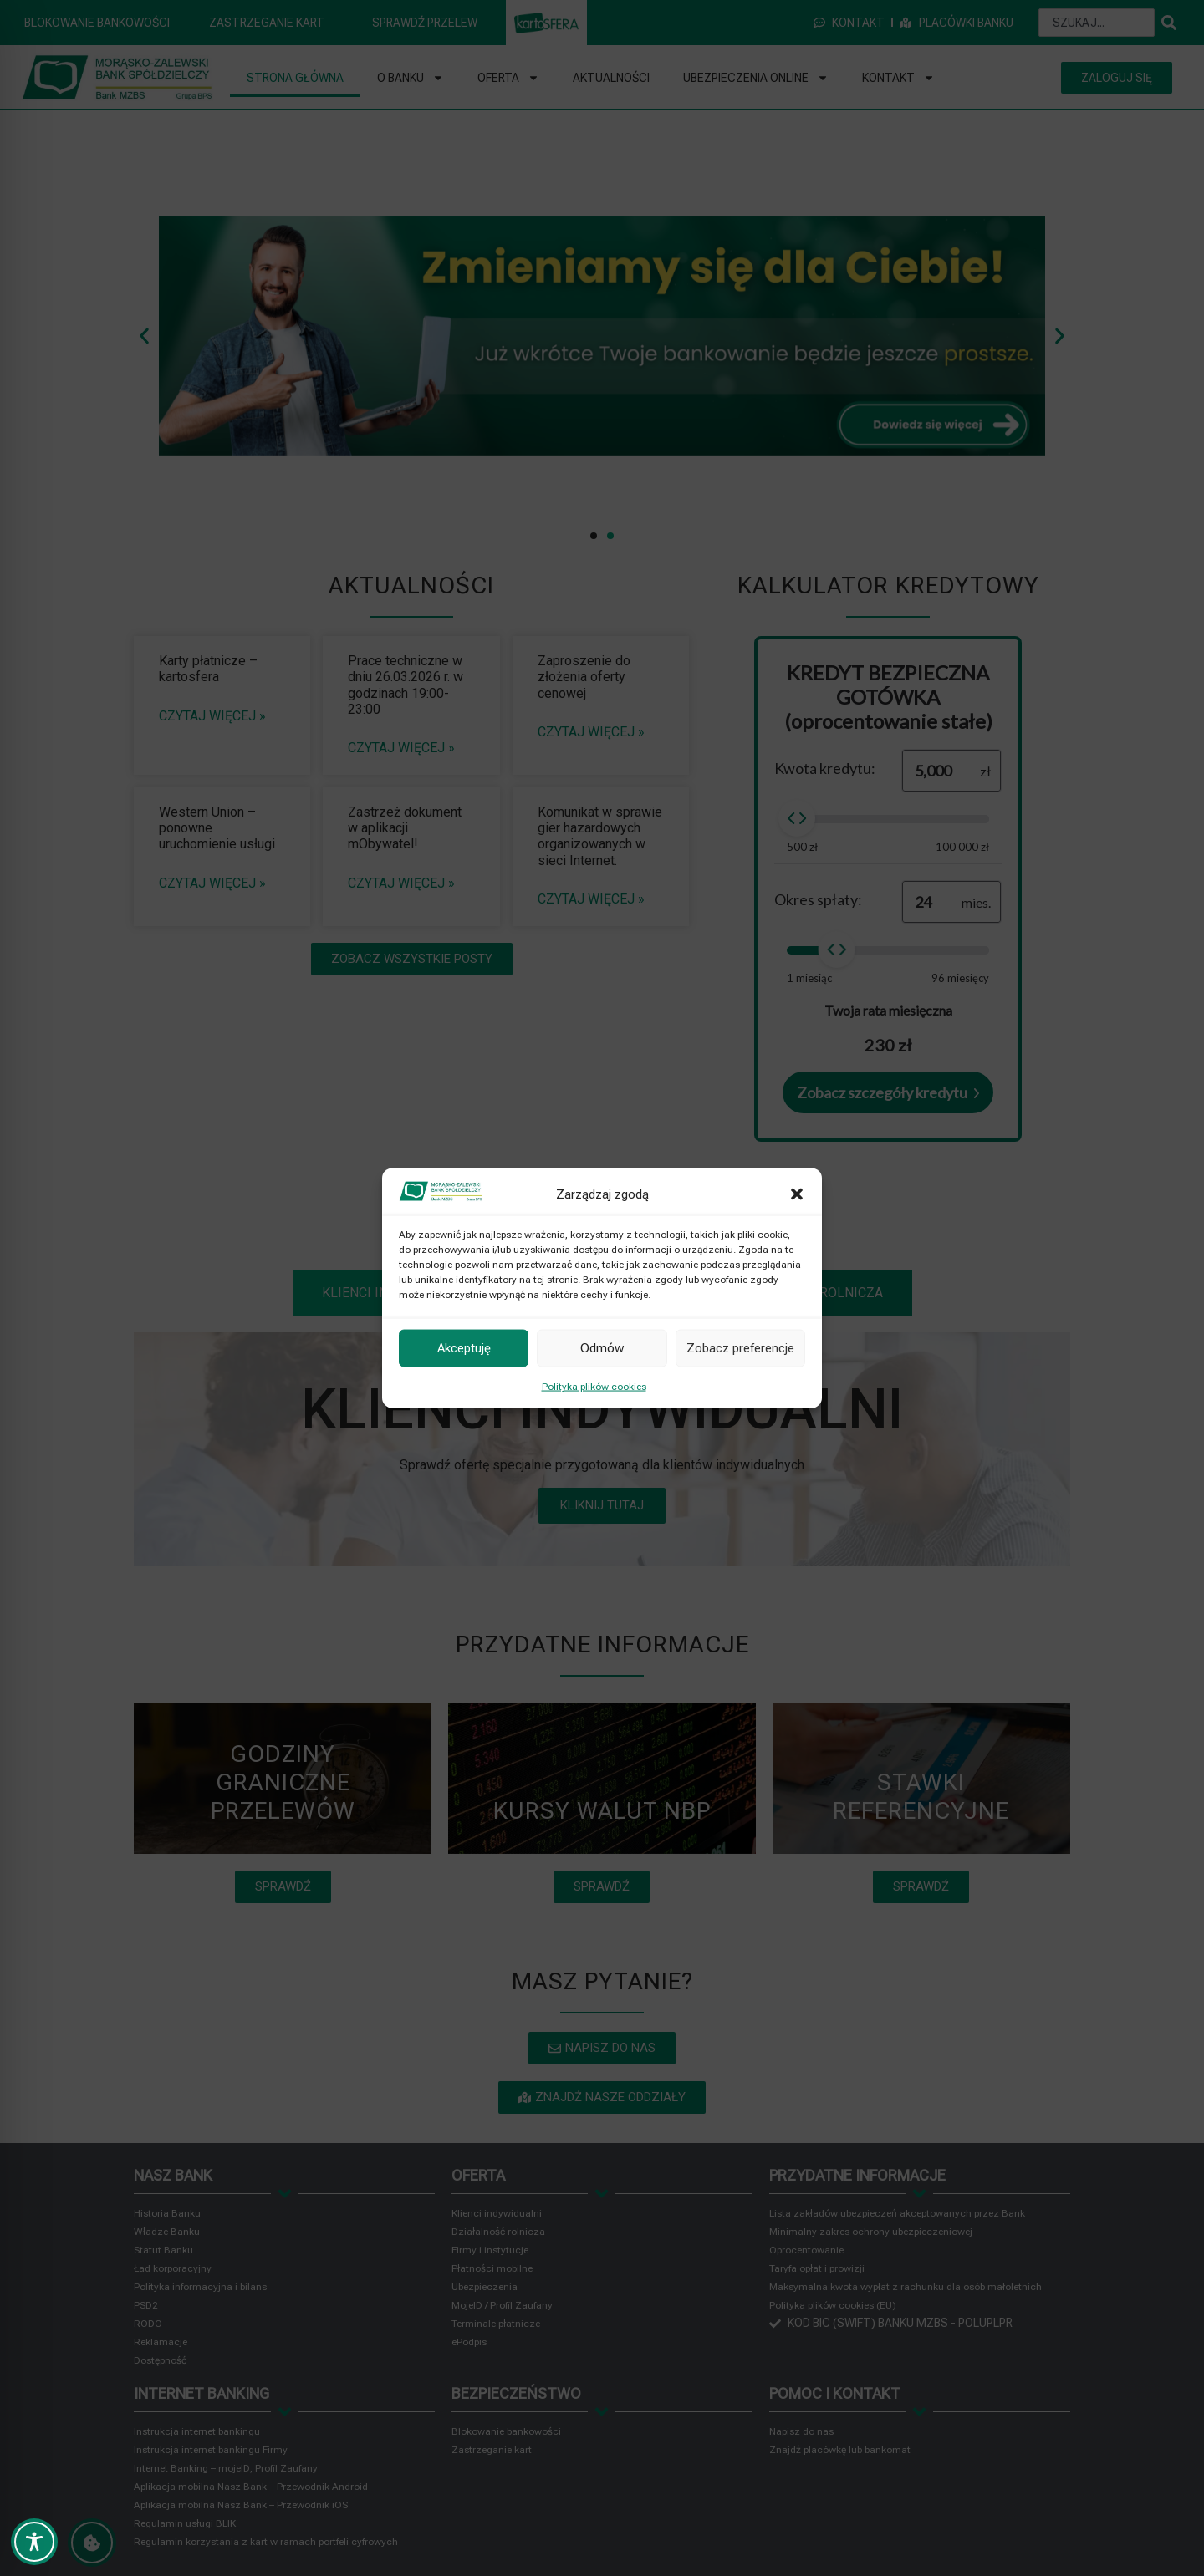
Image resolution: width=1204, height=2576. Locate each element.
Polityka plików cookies (594, 1386)
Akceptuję (464, 1348)
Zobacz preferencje (740, 1348)
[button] (796, 1193)
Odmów (602, 1348)
